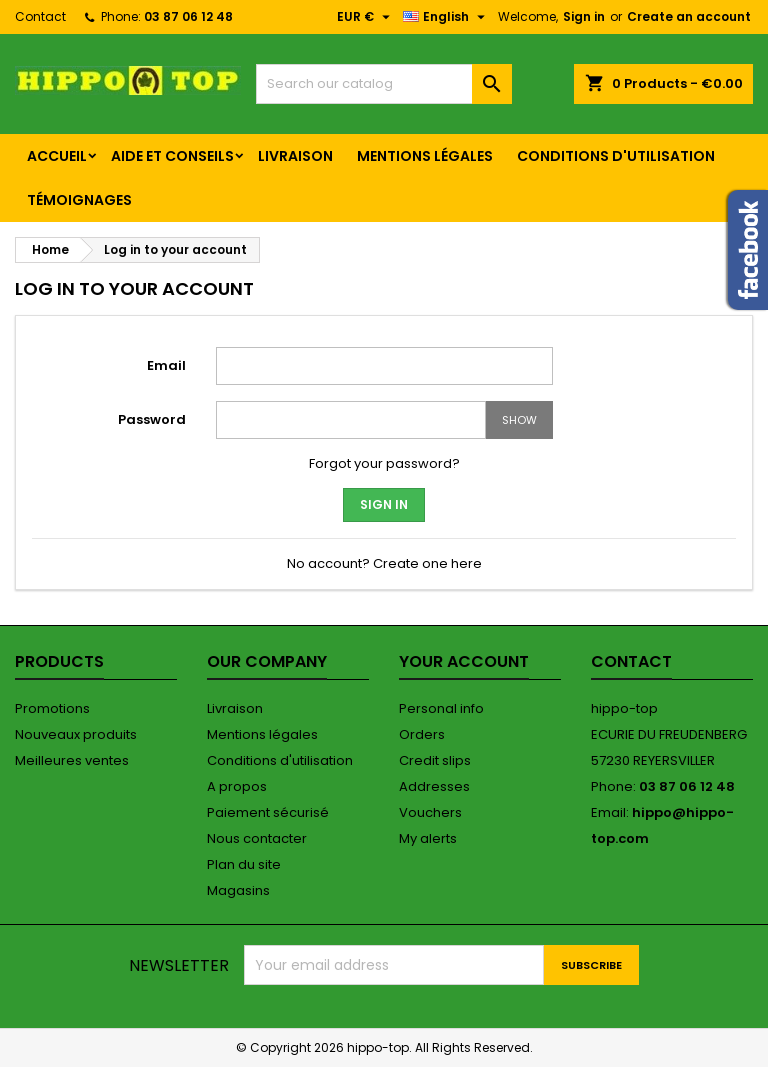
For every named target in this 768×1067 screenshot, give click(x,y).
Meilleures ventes (72, 760)
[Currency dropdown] (366, 17)
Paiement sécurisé (268, 812)
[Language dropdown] (446, 17)
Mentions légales (425, 156)
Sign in (584, 16)
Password (152, 419)
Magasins (238, 890)
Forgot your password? (384, 463)
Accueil (57, 156)
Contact (40, 16)
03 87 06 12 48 (188, 16)
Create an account (689, 16)
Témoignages (79, 200)
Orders (422, 734)
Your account (464, 661)
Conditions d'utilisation (616, 156)
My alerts (428, 838)
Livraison (295, 156)
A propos (237, 786)
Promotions (52, 708)
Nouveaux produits (76, 734)
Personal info (441, 708)
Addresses (434, 786)
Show (519, 420)
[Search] (384, 84)
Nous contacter (257, 838)
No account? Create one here (384, 563)
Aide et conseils (172, 156)
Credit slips (435, 760)
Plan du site (244, 864)
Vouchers (430, 812)
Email (166, 365)
